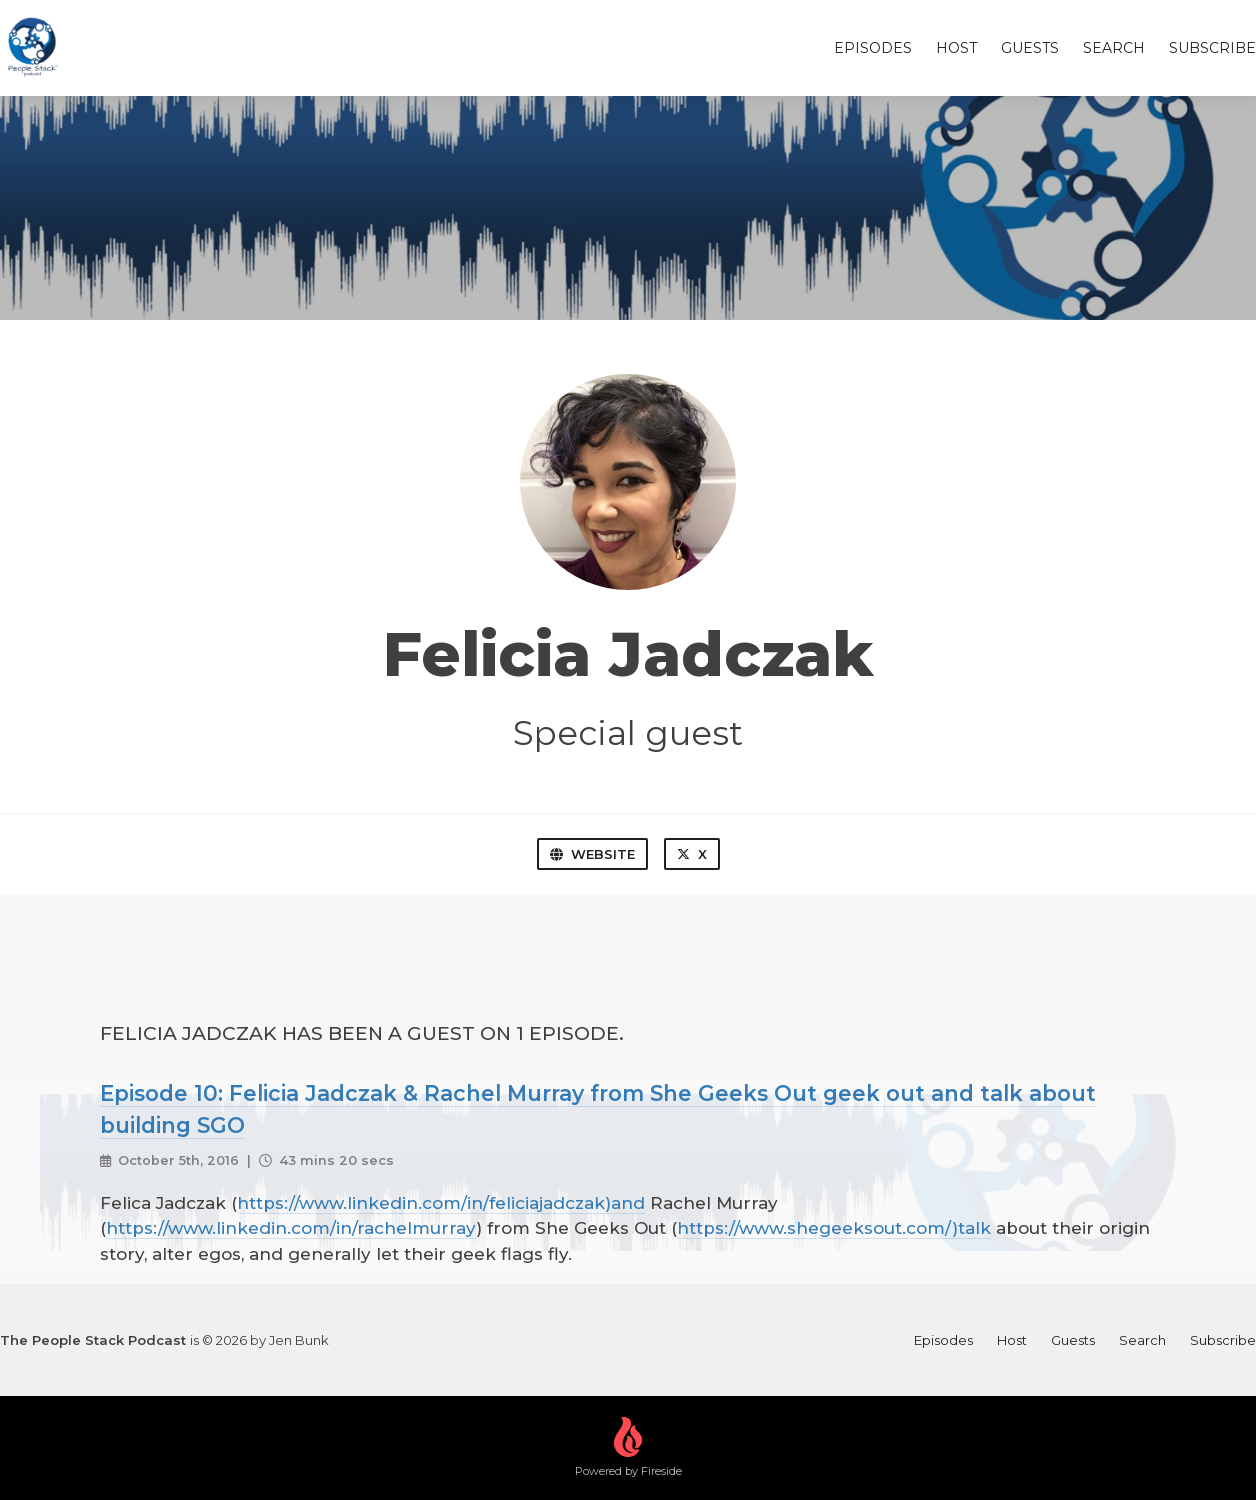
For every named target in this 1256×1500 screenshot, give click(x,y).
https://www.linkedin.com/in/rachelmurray (291, 1228)
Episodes (873, 48)
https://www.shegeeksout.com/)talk (834, 1228)
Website (592, 854)
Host (956, 48)
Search (1114, 48)
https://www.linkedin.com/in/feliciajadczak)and (441, 1203)
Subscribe (1212, 48)
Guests (1030, 48)
